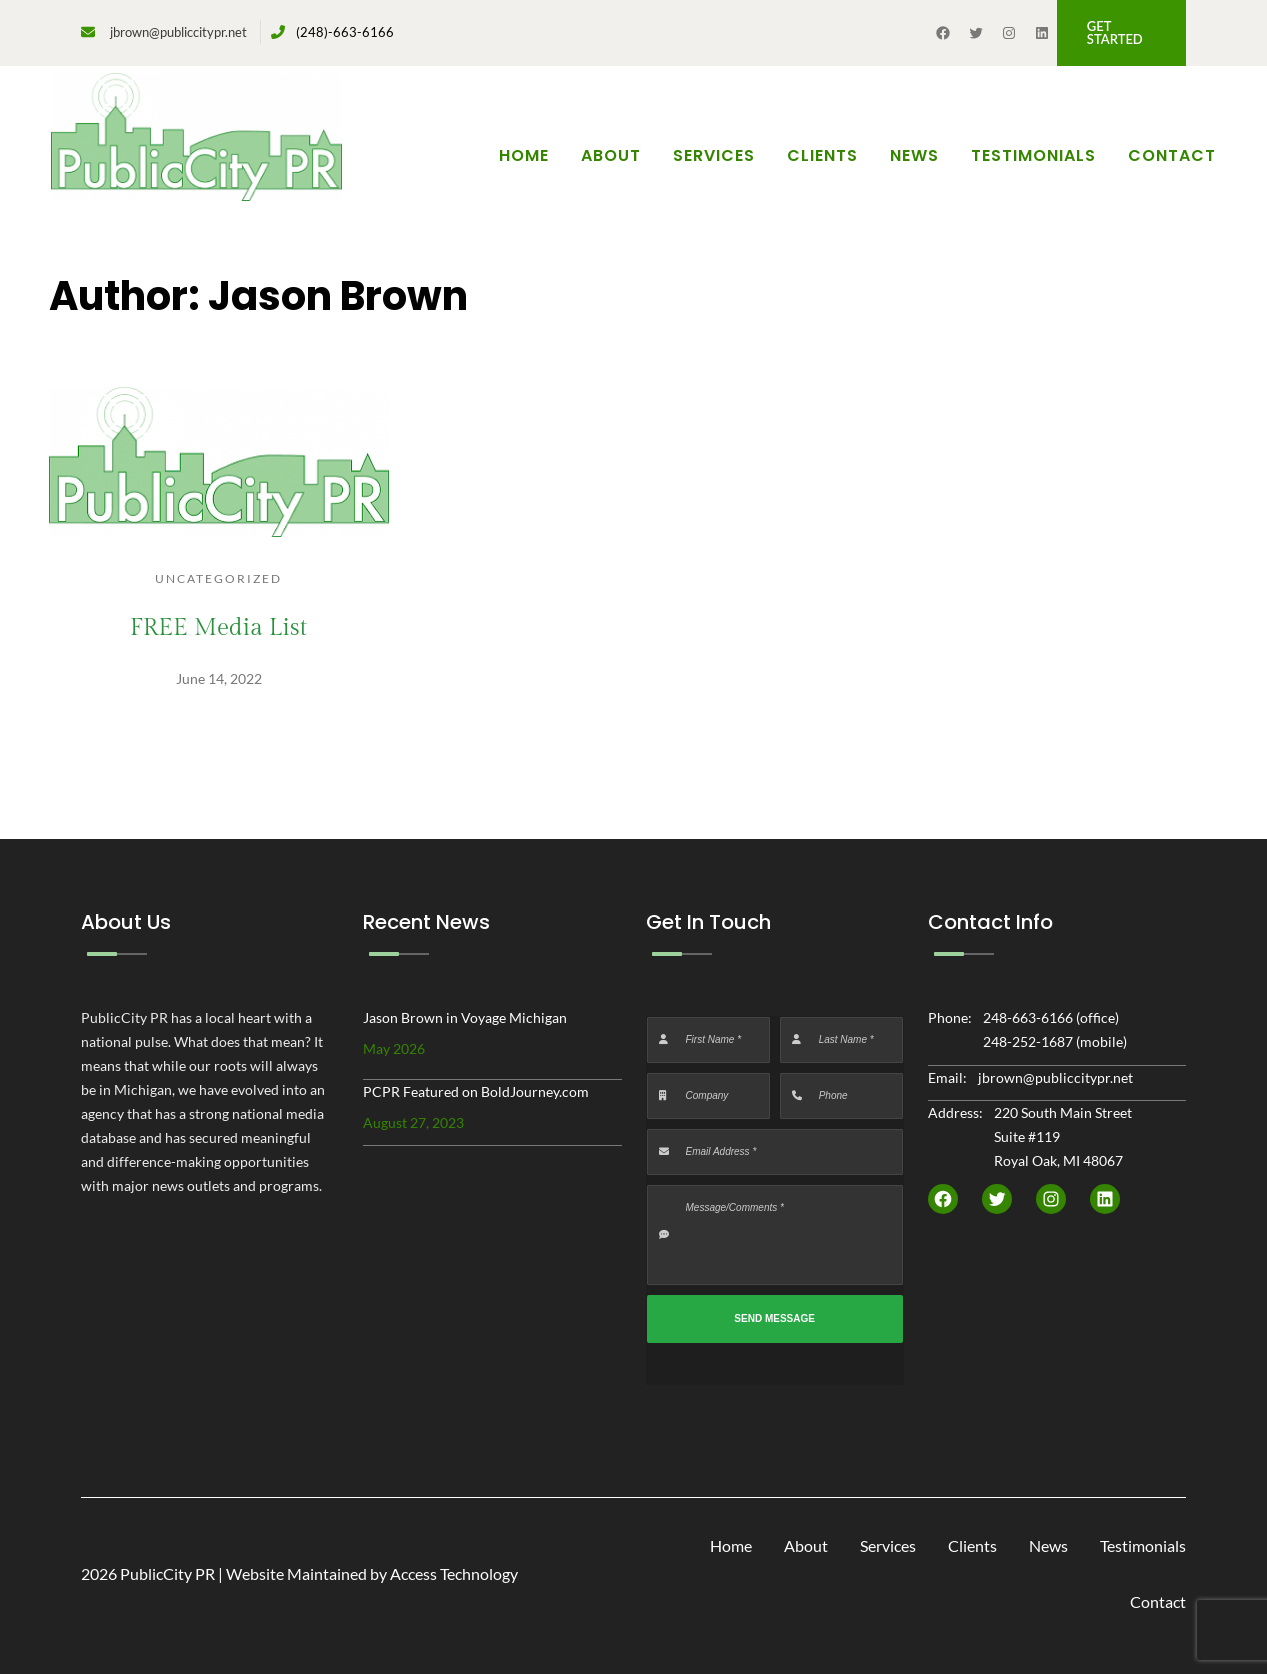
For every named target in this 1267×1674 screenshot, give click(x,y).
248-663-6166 (1028, 1017)
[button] (1121, 33)
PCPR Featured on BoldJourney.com (476, 1091)
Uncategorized (218, 578)
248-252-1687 (1028, 1041)
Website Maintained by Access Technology (372, 1573)
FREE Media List (219, 628)
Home (524, 155)
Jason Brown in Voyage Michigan (465, 1017)
